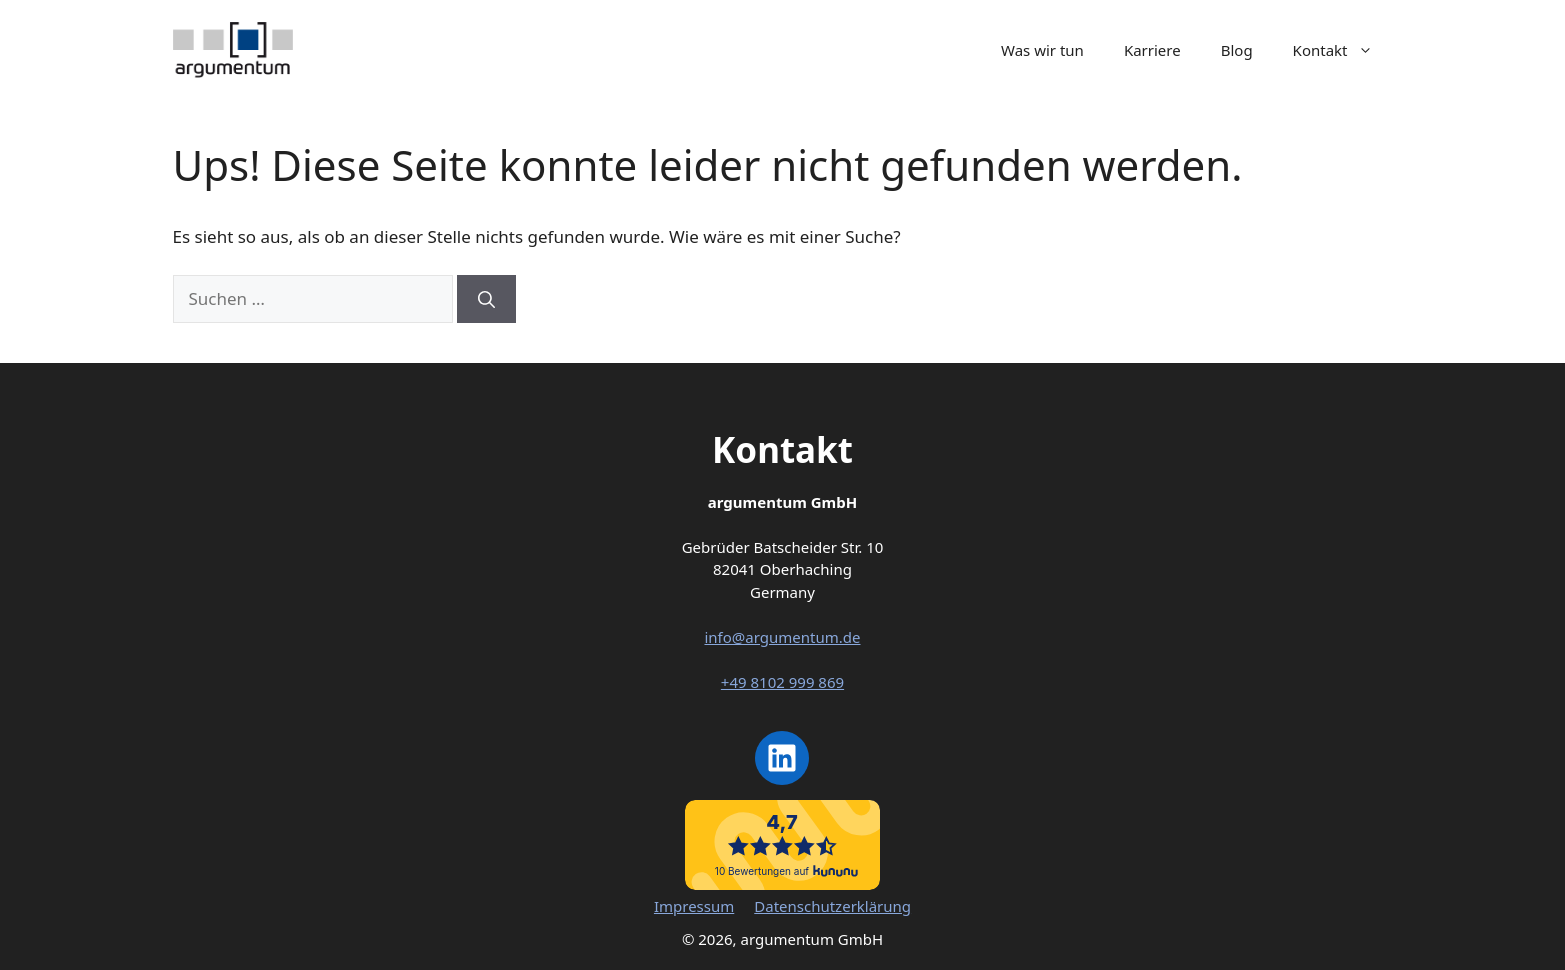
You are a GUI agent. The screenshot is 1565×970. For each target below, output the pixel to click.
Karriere (1152, 50)
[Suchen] (486, 299)
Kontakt (1343, 50)
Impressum (694, 906)
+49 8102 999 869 (782, 682)
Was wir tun (1042, 50)
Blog (1237, 50)
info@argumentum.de (782, 637)
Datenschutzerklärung (832, 906)
